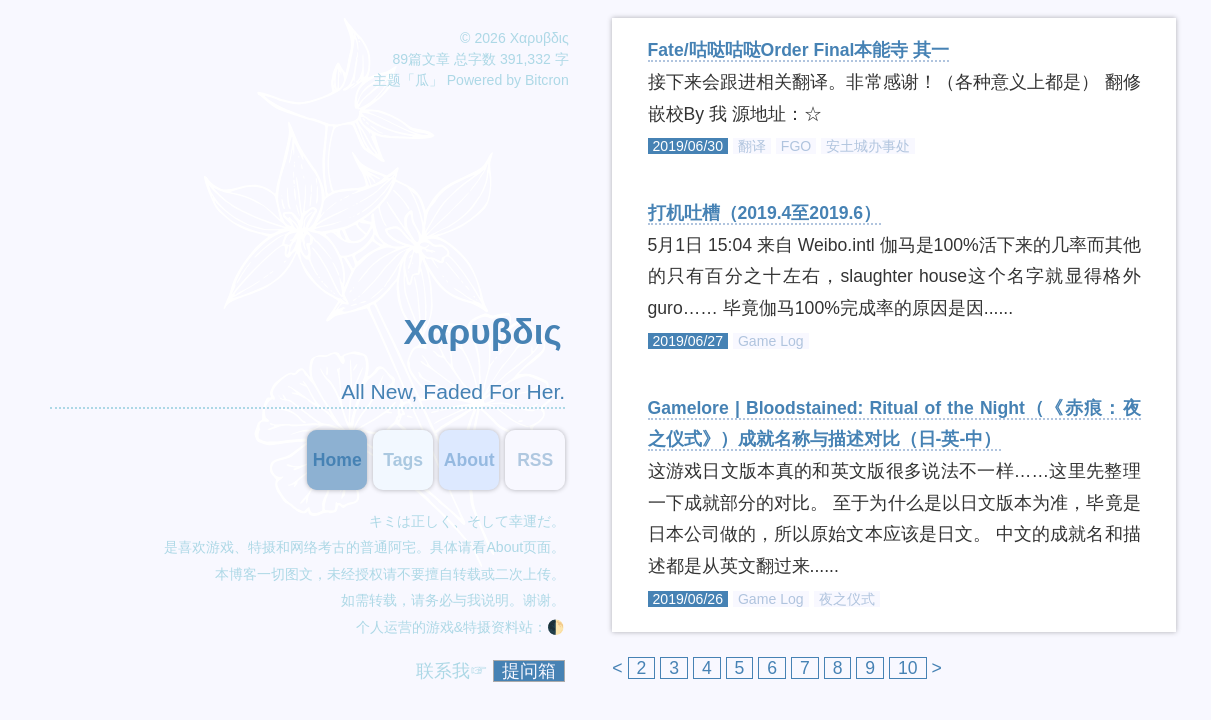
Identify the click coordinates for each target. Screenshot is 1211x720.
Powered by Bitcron (508, 80)
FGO (796, 146)
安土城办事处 (868, 146)
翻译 (752, 146)
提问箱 (529, 671)
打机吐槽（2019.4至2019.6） (765, 213)
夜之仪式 (847, 599)
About (504, 547)
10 (908, 668)
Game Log (771, 341)
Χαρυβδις (482, 331)
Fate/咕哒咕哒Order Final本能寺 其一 (799, 50)
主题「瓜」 (408, 80)
